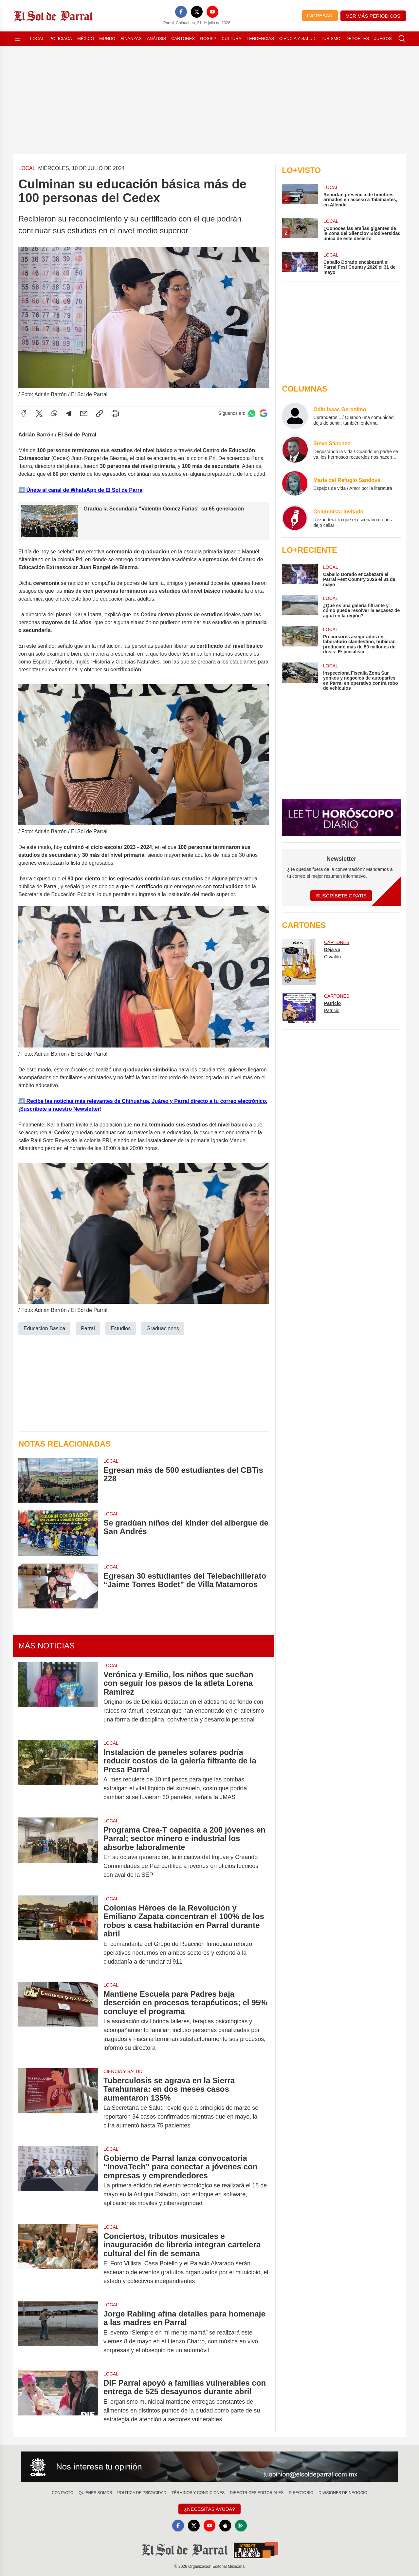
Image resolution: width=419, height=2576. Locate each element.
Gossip (208, 38)
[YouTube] (212, 12)
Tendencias (260, 38)
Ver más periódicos (373, 16)
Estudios (121, 1328)
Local (37, 38)
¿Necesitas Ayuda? (209, 2509)
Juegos (383, 38)
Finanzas (130, 38)
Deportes (357, 38)
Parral (88, 1328)
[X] (197, 12)
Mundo (107, 38)
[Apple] (225, 2525)
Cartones (183, 38)
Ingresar (320, 15)
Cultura (231, 38)
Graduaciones (162, 1328)
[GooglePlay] (241, 2525)
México (85, 38)
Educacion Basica (44, 1328)
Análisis (156, 38)
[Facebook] (181, 12)
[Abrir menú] (17, 38)
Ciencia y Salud (297, 38)
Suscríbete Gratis (341, 895)
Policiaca (60, 38)
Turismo (330, 38)
